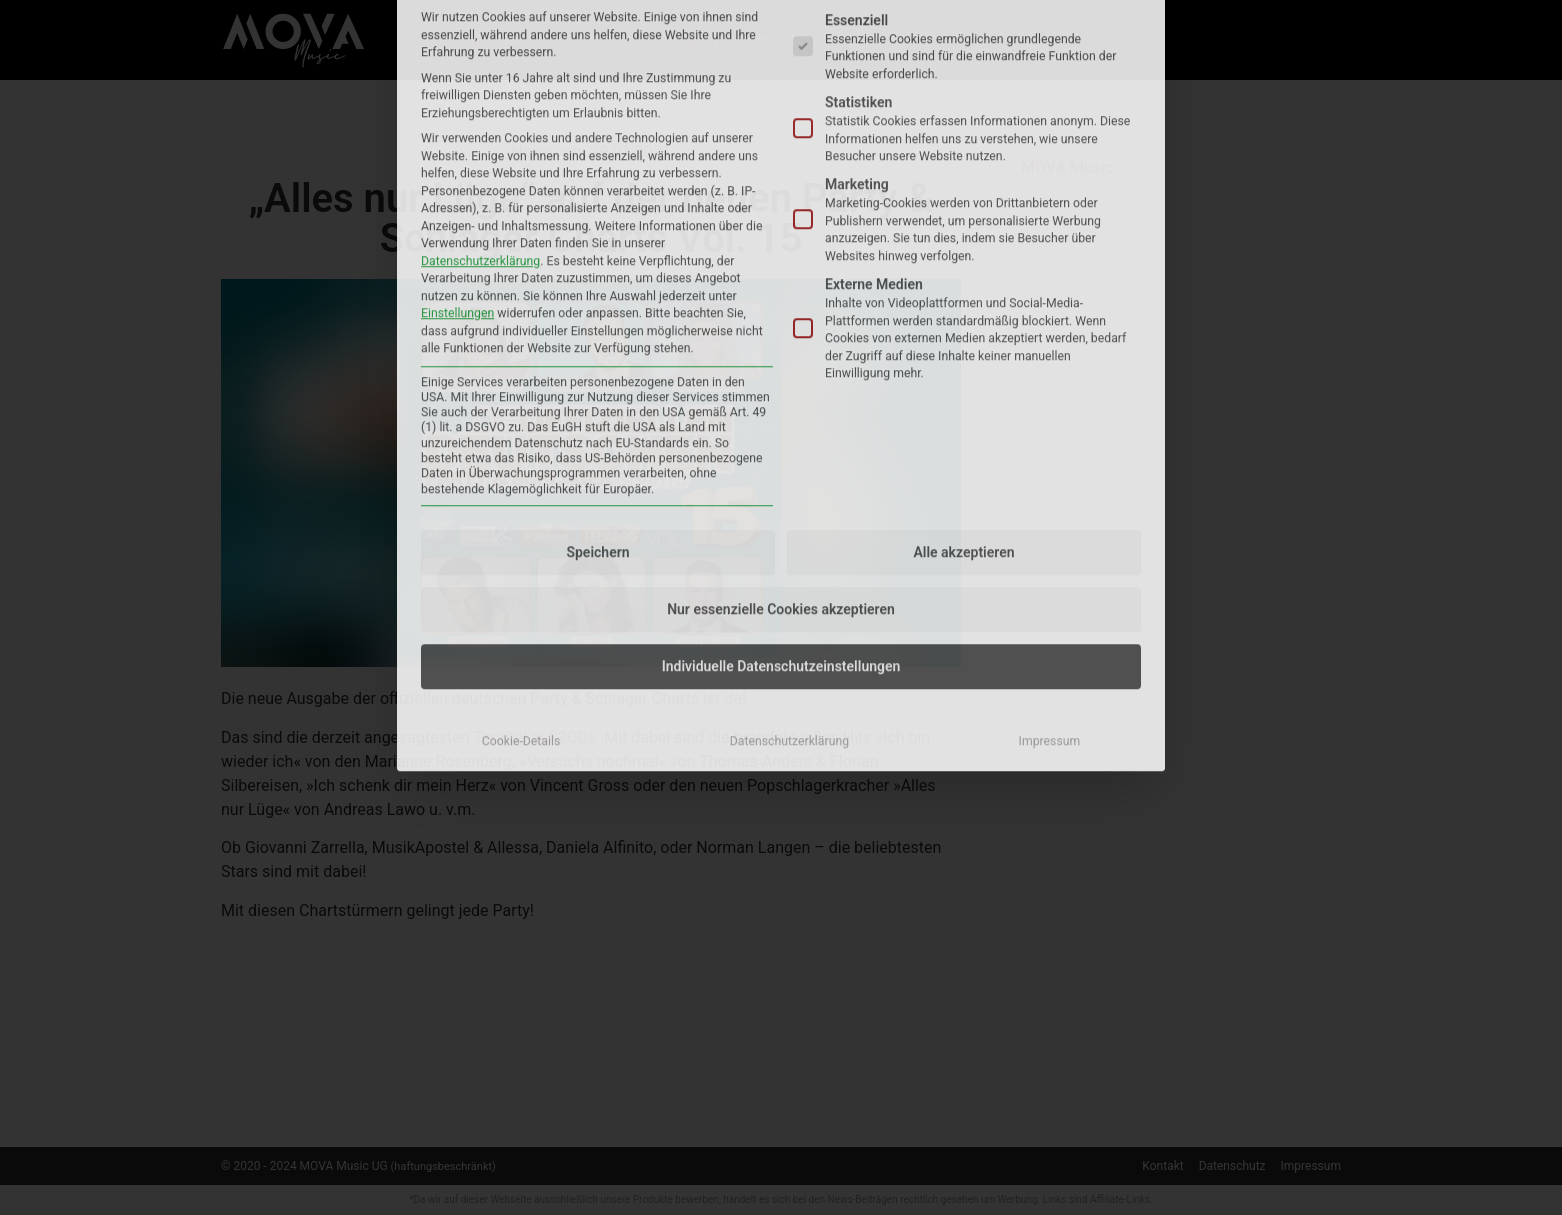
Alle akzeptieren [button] (963, 302)
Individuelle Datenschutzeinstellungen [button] (781, 416)
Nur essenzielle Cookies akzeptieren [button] (781, 359)
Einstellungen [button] (457, 63)
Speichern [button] (597, 302)
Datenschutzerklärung (480, 11)
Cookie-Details (521, 491)
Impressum (1050, 491)
